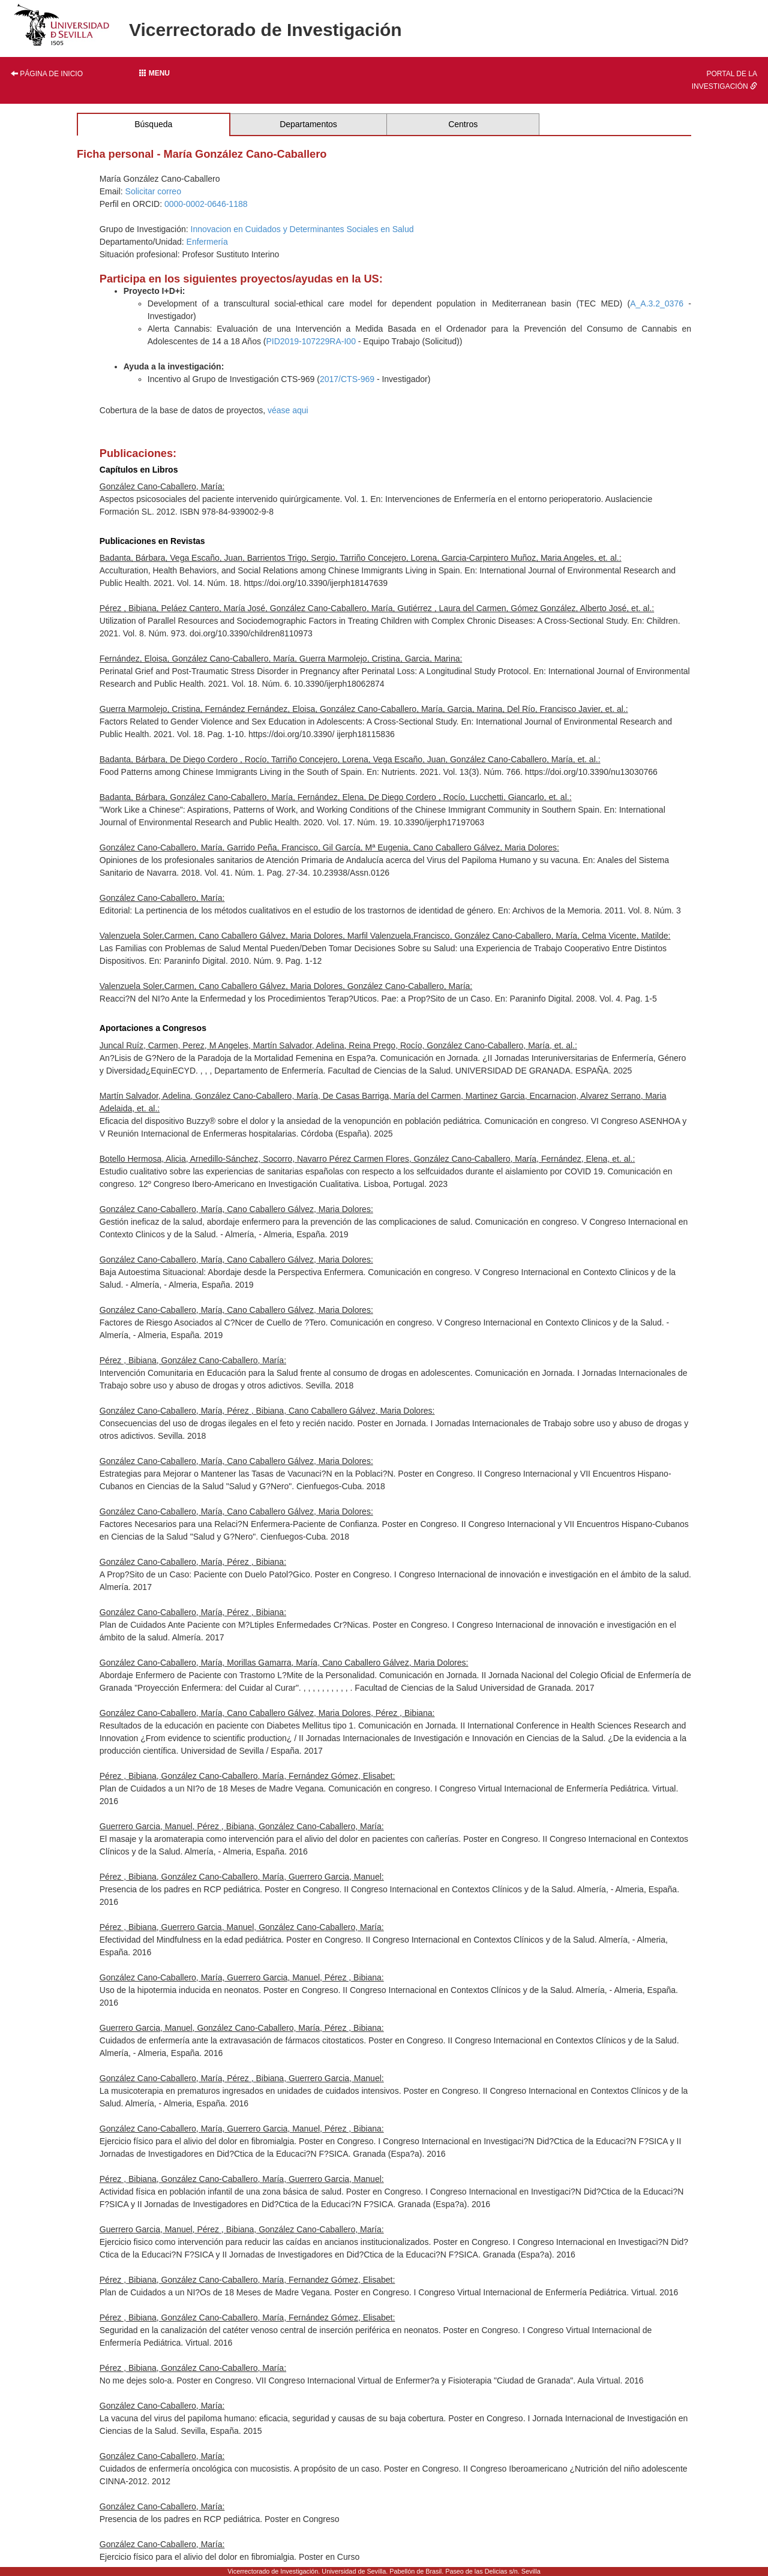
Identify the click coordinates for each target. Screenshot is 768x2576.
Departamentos (308, 124)
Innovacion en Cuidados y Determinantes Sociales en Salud (302, 229)
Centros (463, 124)
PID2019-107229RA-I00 (310, 341)
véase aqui (288, 410)
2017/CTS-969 (347, 379)
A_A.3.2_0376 (656, 303)
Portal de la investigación (724, 80)
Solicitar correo (153, 191)
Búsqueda (153, 124)
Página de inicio (47, 74)
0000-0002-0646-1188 (206, 204)
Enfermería (207, 242)
